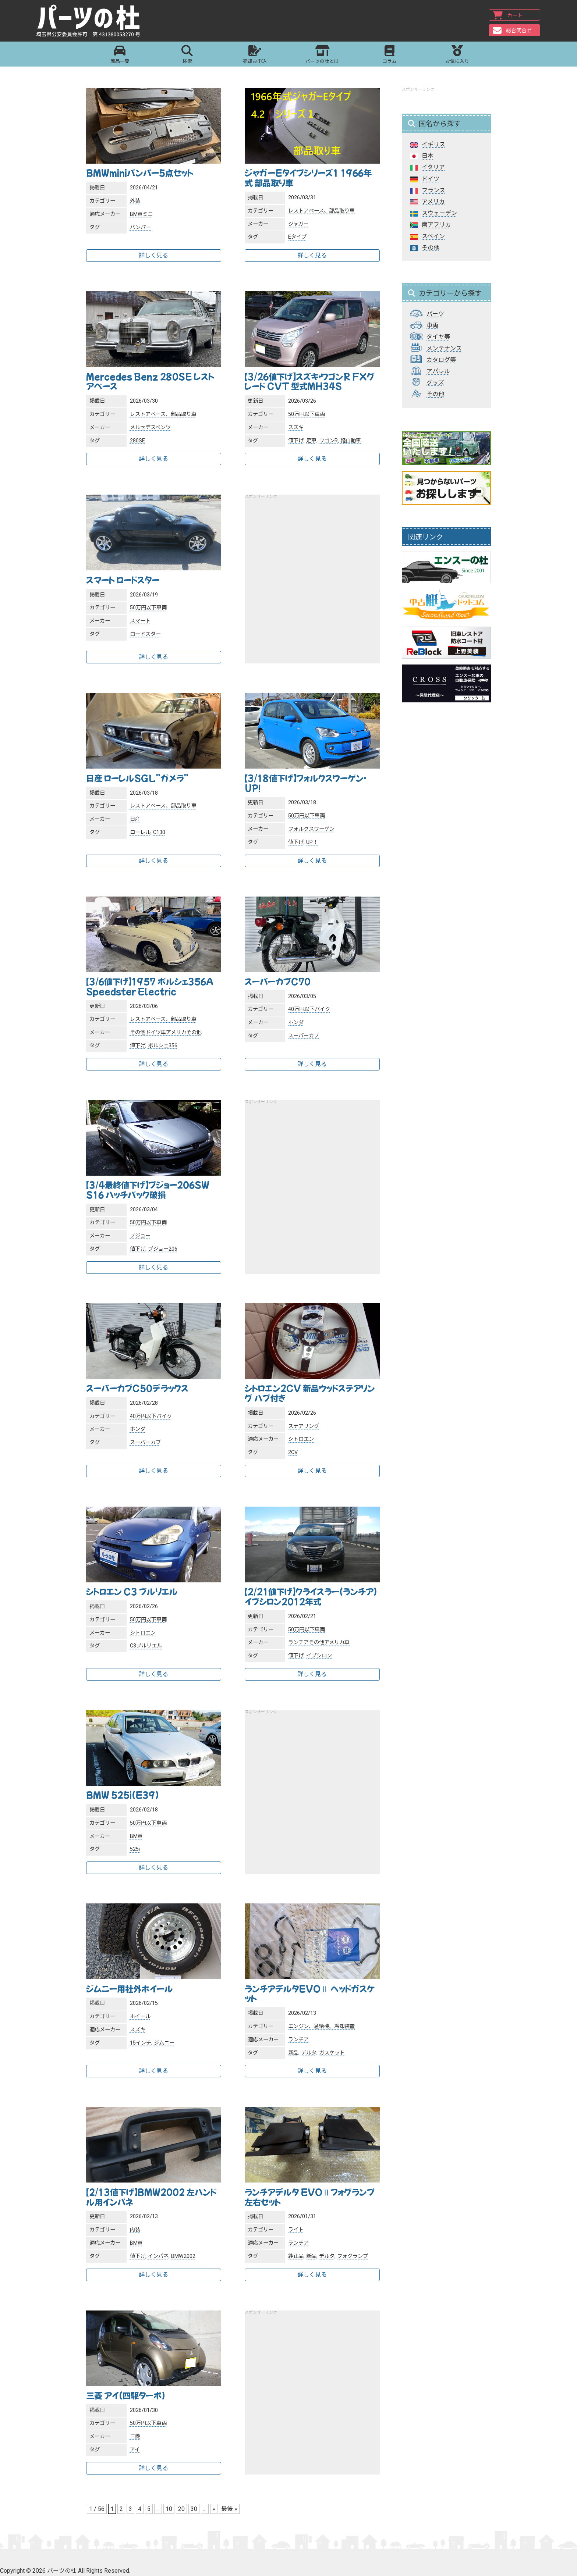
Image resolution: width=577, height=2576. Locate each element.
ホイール (140, 2016)
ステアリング (303, 1426)
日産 (135, 819)
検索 (187, 54)
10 (169, 2508)
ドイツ (430, 178)
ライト (296, 2230)
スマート (140, 621)
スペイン (433, 236)
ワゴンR (328, 441)
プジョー (140, 1236)
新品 (293, 2053)
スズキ (296, 427)
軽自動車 (350, 441)
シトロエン (301, 1439)
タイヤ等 (438, 336)
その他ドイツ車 (148, 1032)
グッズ (435, 382)
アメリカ (176, 1032)
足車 (311, 441)
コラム (389, 54)
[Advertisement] (312, 574)
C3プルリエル (146, 1646)
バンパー (140, 227)
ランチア (298, 1642)
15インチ (140, 2043)
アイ (135, 2450)
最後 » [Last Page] (229, 2508)
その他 (194, 1032)
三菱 (135, 2436)
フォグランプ (352, 2256)
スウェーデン (439, 213)
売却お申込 (254, 54)
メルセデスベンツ (150, 427)
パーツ (435, 313)
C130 (159, 832)
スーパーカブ (303, 1036)
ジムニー (164, 2043)
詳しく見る (153, 255)
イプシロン (319, 1656)
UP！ (312, 842)
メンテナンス (444, 348)
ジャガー (298, 224)
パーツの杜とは (322, 54)
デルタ (308, 2053)
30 (194, 2508)
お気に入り (457, 54)
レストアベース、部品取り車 (321, 211)
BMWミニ (141, 214)
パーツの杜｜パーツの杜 (89, 21)
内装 (135, 2230)
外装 (135, 201)
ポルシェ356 (162, 1046)
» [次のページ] (213, 2508)
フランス (433, 190)
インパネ (158, 2256)
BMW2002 (183, 2256)
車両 (432, 325)
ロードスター (145, 634)
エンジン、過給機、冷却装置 (321, 2026)
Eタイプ (297, 237)
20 (181, 2508)
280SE (137, 441)
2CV (293, 1452)
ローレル (140, 832)
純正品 (296, 2256)
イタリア (433, 167)
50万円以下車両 (306, 414)
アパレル (438, 371)
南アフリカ (436, 224)
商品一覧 (119, 54)
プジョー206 (162, 1249)
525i (135, 1849)
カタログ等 (441, 359)
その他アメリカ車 (329, 1642)
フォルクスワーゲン (311, 829)
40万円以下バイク (309, 1009)
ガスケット (332, 2053)
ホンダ (296, 1022)
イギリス (433, 144)
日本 (427, 155)
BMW (136, 1836)
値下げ (296, 441)
